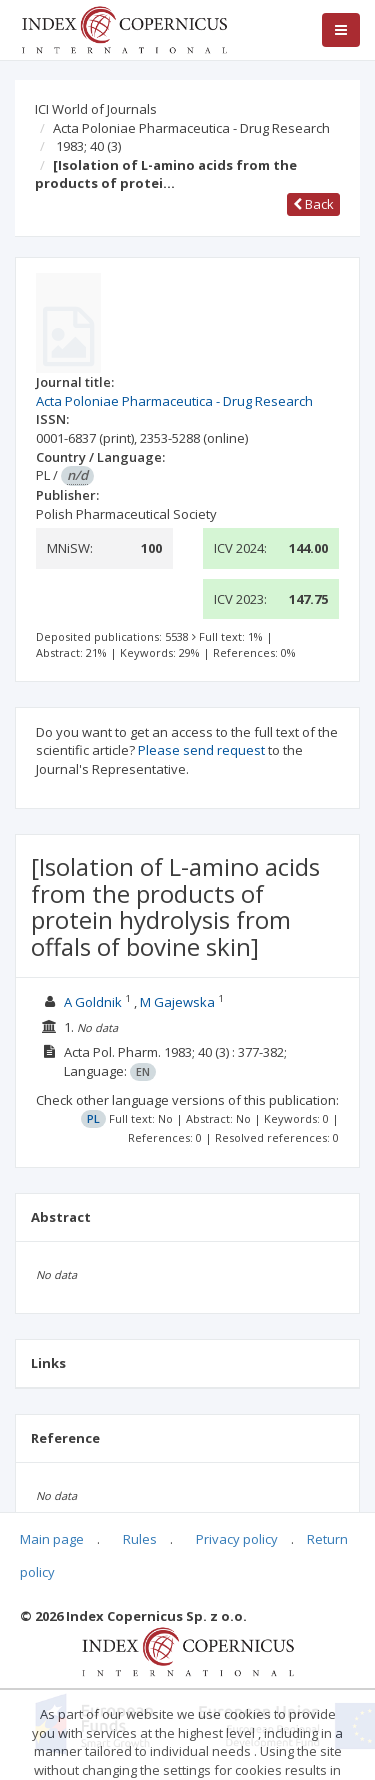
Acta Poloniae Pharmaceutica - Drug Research (191, 128)
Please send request (201, 750)
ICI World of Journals (96, 109)
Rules (140, 1539)
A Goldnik (93, 1002)
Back (313, 204)
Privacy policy (237, 1539)
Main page (52, 1539)
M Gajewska (177, 1002)
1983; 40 (88, 146)
